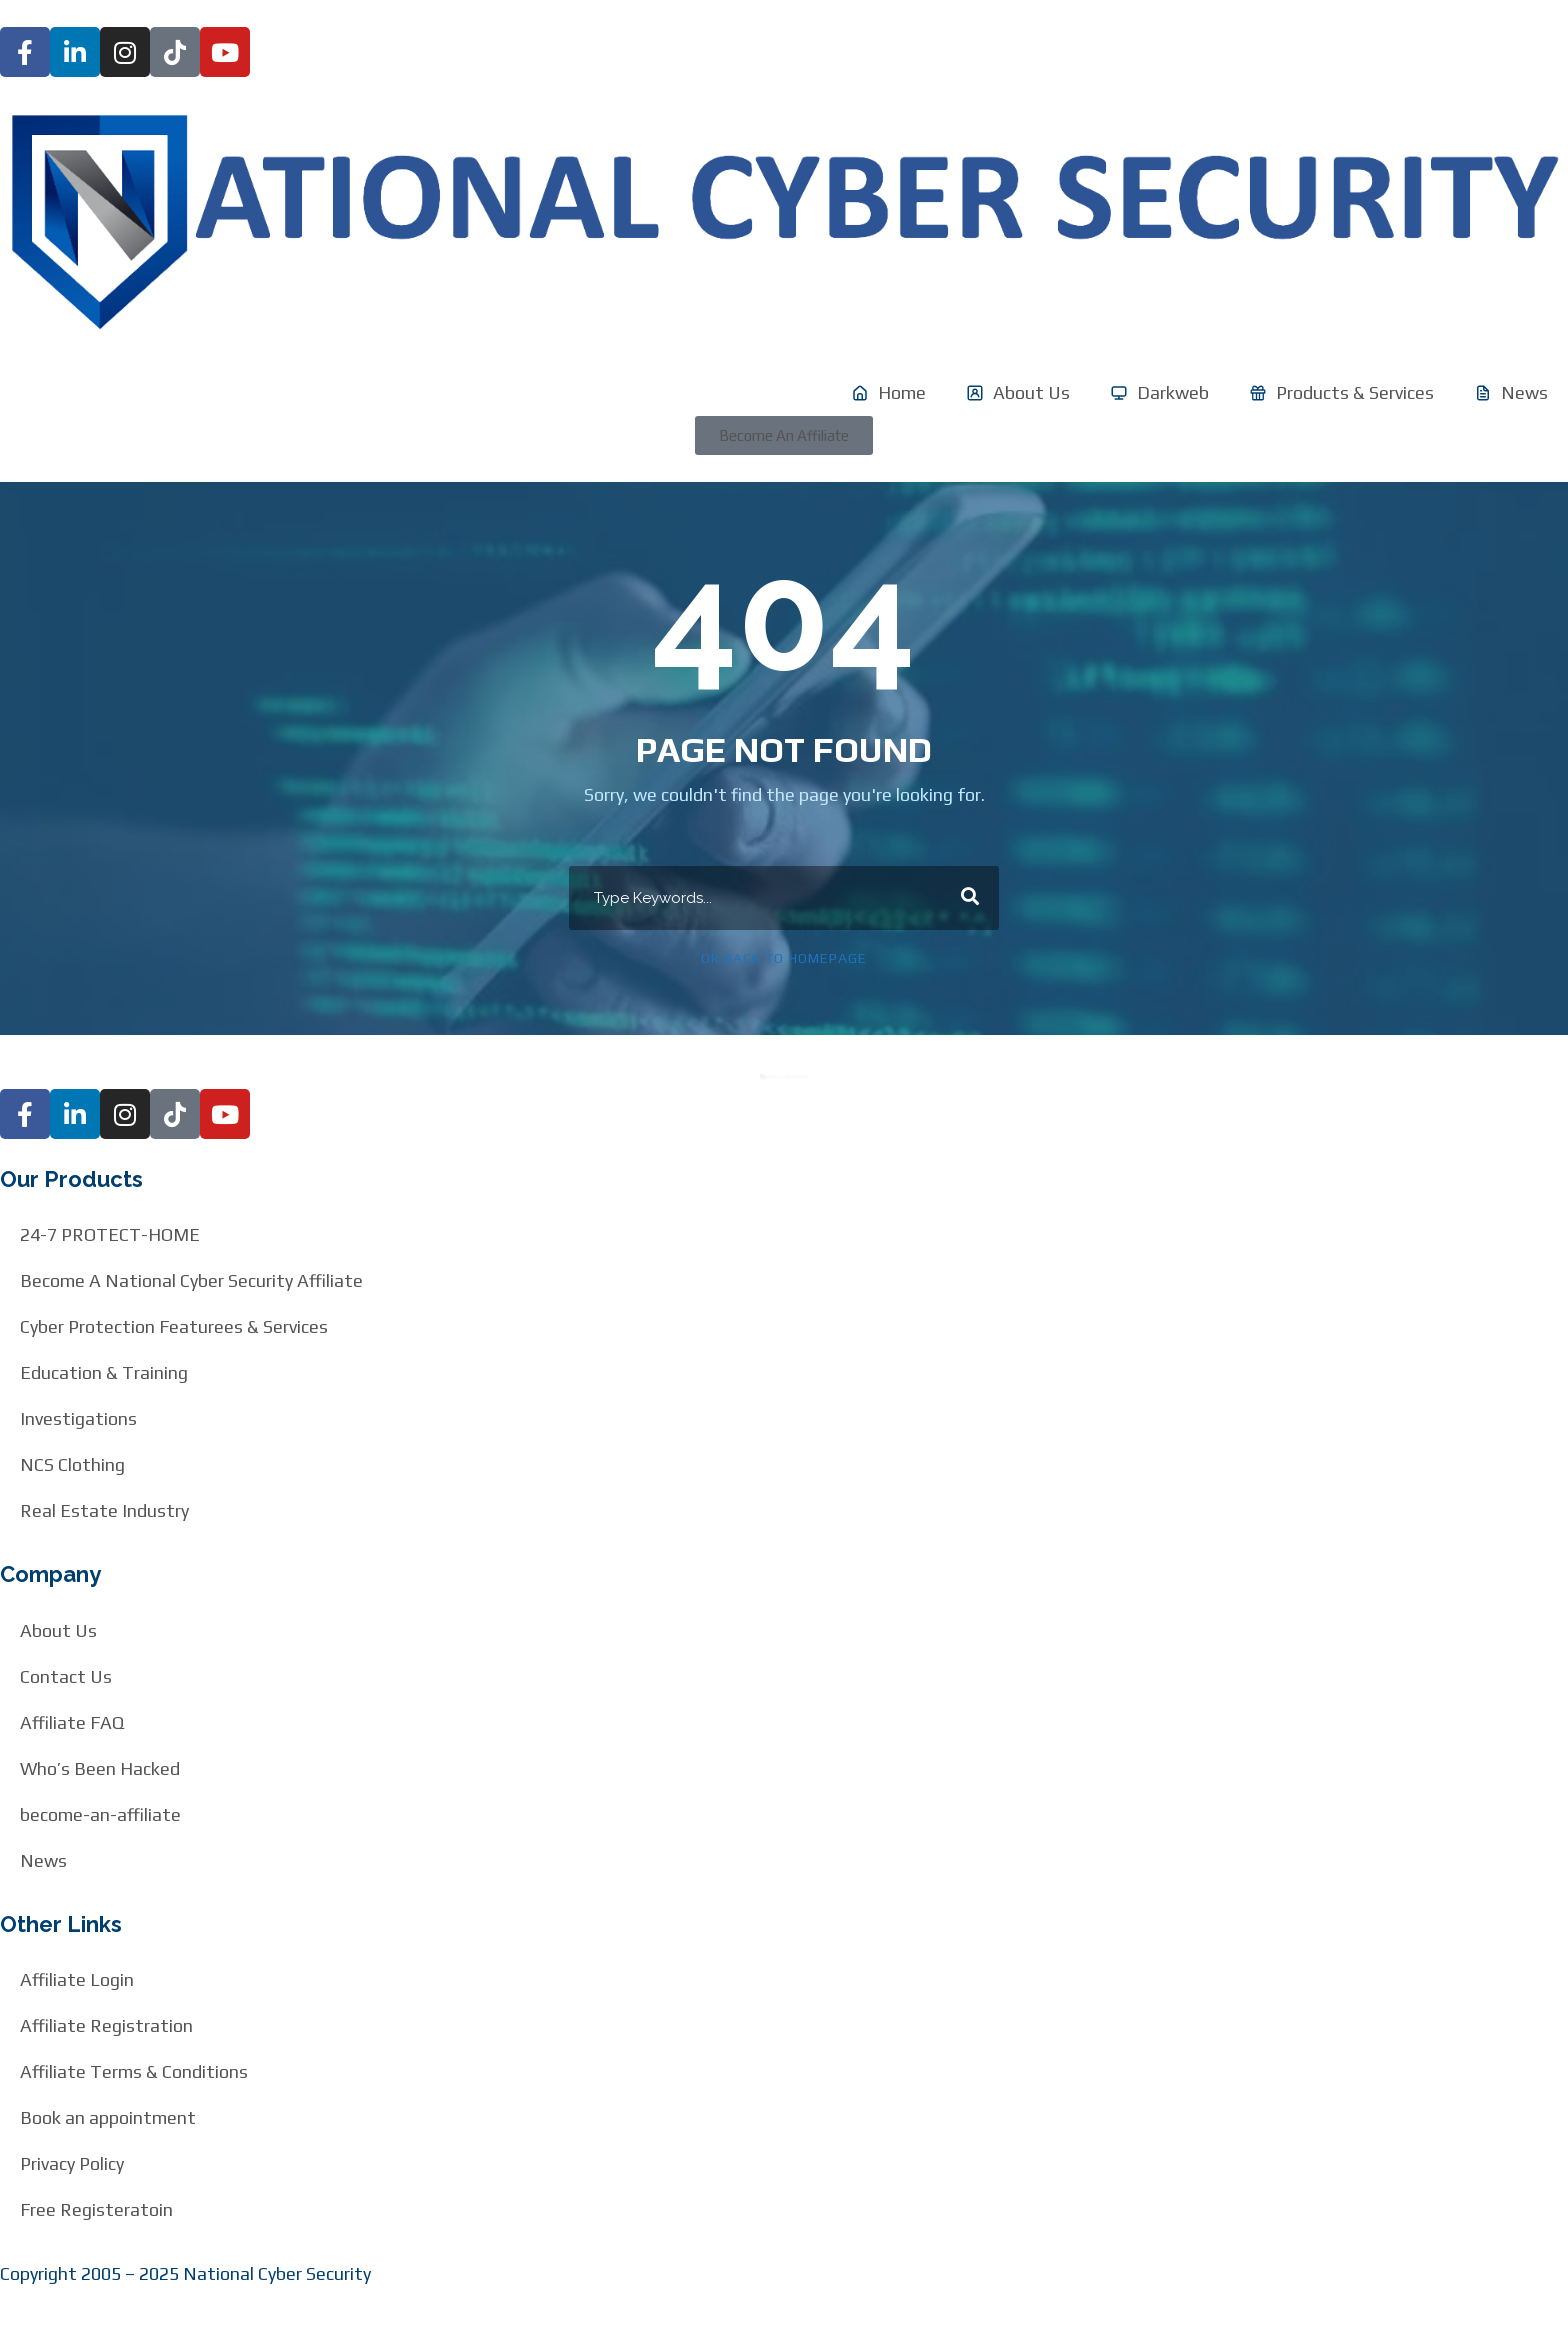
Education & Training (104, 1372)
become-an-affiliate (100, 1814)
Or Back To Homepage (784, 958)
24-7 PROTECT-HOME (110, 1234)
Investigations (78, 1418)
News (43, 1860)
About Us (58, 1630)
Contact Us (66, 1676)
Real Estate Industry (104, 1510)
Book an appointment (108, 2117)
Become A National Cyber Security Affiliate (191, 1280)
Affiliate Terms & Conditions (134, 2071)
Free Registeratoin (96, 2209)
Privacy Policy (72, 2163)
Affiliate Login (77, 1979)
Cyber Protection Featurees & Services (174, 1326)
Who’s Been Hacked (100, 1768)
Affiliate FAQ (72, 1722)
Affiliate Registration (106, 2025)
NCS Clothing (72, 1464)
